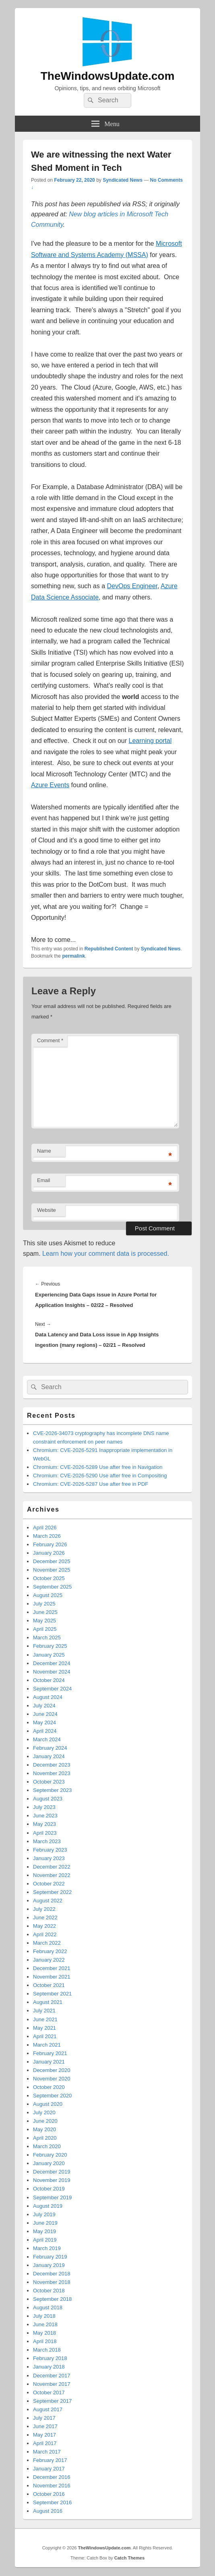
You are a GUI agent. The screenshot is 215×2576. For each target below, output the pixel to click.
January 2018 (49, 2367)
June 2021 (45, 2019)
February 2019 (50, 2257)
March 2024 (47, 1739)
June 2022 (45, 1917)
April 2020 (45, 2138)
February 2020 (50, 2155)
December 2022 (51, 1867)
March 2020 (47, 2146)
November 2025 (51, 1570)
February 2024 (50, 1748)
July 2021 (44, 2011)
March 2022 (47, 1943)
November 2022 (51, 1875)
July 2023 (44, 1807)
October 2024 (49, 1680)
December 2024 (51, 1663)
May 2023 (44, 1824)
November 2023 (51, 1773)
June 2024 (45, 1714)
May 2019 (44, 2231)
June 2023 (45, 1816)
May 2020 (44, 2129)
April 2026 (45, 1527)
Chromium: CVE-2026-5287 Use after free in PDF (90, 1484)
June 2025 (45, 1612)
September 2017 (52, 2401)
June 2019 (45, 2223)
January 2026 (49, 1553)
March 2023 (47, 1841)
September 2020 (52, 2096)
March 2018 (47, 2350)
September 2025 (52, 1587)
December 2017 (51, 2376)
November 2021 (51, 1977)
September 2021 (52, 1994)
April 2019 (45, 2240)
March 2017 (47, 2452)
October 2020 (49, 2087)
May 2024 (44, 1722)
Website (46, 1210)
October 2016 (49, 2494)
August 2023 (47, 1799)
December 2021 (51, 1968)
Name (44, 1151)
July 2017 (44, 2418)
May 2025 (44, 1621)
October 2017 (49, 2392)
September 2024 (52, 1689)
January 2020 (49, 2163)
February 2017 (50, 2460)
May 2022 (44, 1926)
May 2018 (44, 2333)
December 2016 (51, 2477)
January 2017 (49, 2469)
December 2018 (51, 2274)
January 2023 (49, 1858)
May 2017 (44, 2435)
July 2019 (44, 2214)
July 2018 (44, 2316)
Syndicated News (123, 180)
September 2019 (52, 2197)
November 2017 (51, 2384)
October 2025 (49, 1578)
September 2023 (52, 1790)
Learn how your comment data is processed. (105, 1253)
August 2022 (47, 1901)
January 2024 (49, 1756)
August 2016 (47, 2511)
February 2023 (50, 1850)
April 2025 (45, 1629)
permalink (73, 956)
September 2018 (52, 2299)
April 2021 (45, 2036)
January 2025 (49, 1655)
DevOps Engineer (132, 586)
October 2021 (49, 1985)
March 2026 (47, 1536)
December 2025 (51, 1561)
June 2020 (45, 2121)
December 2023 (51, 1765)
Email (43, 1180)
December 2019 (51, 2172)
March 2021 (47, 2045)
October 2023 (49, 1782)
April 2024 (45, 1731)
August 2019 (47, 2206)
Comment (50, 1040)
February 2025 (50, 1646)
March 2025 (47, 1637)
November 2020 (51, 2079)
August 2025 (47, 1595)
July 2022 (44, 1909)
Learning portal (150, 740)
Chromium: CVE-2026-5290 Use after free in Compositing (100, 1476)
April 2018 (45, 2341)
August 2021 (47, 2002)
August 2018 (47, 2307)
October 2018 (49, 2291)
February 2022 (50, 1951)
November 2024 (51, 1672)
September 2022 (52, 1892)
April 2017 (45, 2443)
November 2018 (51, 2282)
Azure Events (50, 785)
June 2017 (45, 2426)
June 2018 (45, 2324)
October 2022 (49, 1884)
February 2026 (50, 1544)
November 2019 (51, 2180)
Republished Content (109, 949)
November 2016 (51, 2486)
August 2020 (47, 2104)
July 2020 (44, 2112)
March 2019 (47, 2248)
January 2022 (49, 1960)
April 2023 (45, 1833)
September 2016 (52, 2502)
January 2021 (49, 2062)
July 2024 (44, 1706)
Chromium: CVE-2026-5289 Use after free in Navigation (98, 1467)
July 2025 (44, 1604)
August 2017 (47, 2409)
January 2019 (49, 2265)
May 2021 (44, 2028)
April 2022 (45, 1934)
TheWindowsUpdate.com (108, 76)
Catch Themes (129, 2557)
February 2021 (50, 2053)
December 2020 (51, 2070)
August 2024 (47, 1697)
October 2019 (49, 2189)
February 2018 (50, 2358)
